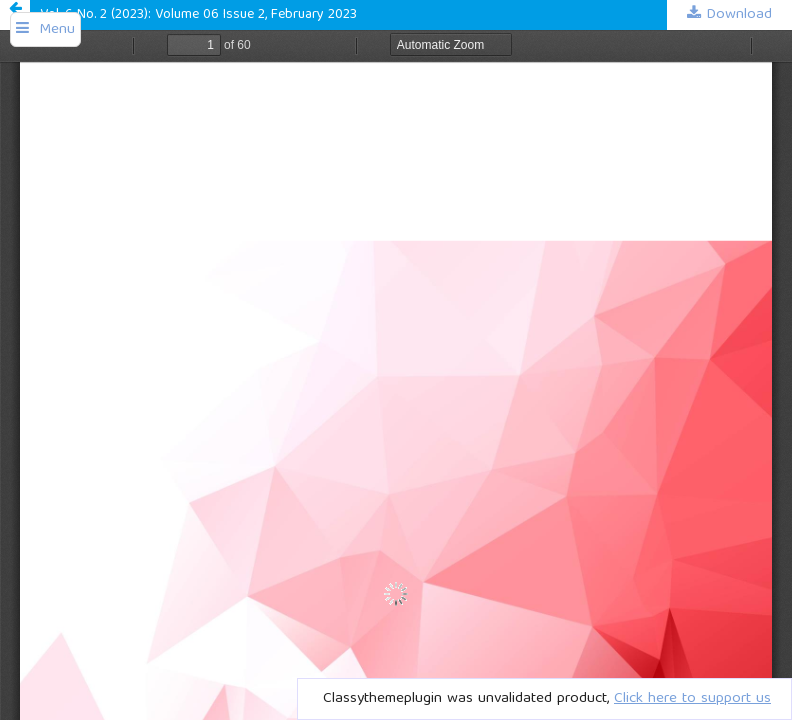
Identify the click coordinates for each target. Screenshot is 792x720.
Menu (57, 30)
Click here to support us (692, 699)
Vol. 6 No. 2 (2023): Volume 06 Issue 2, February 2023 (198, 15)
